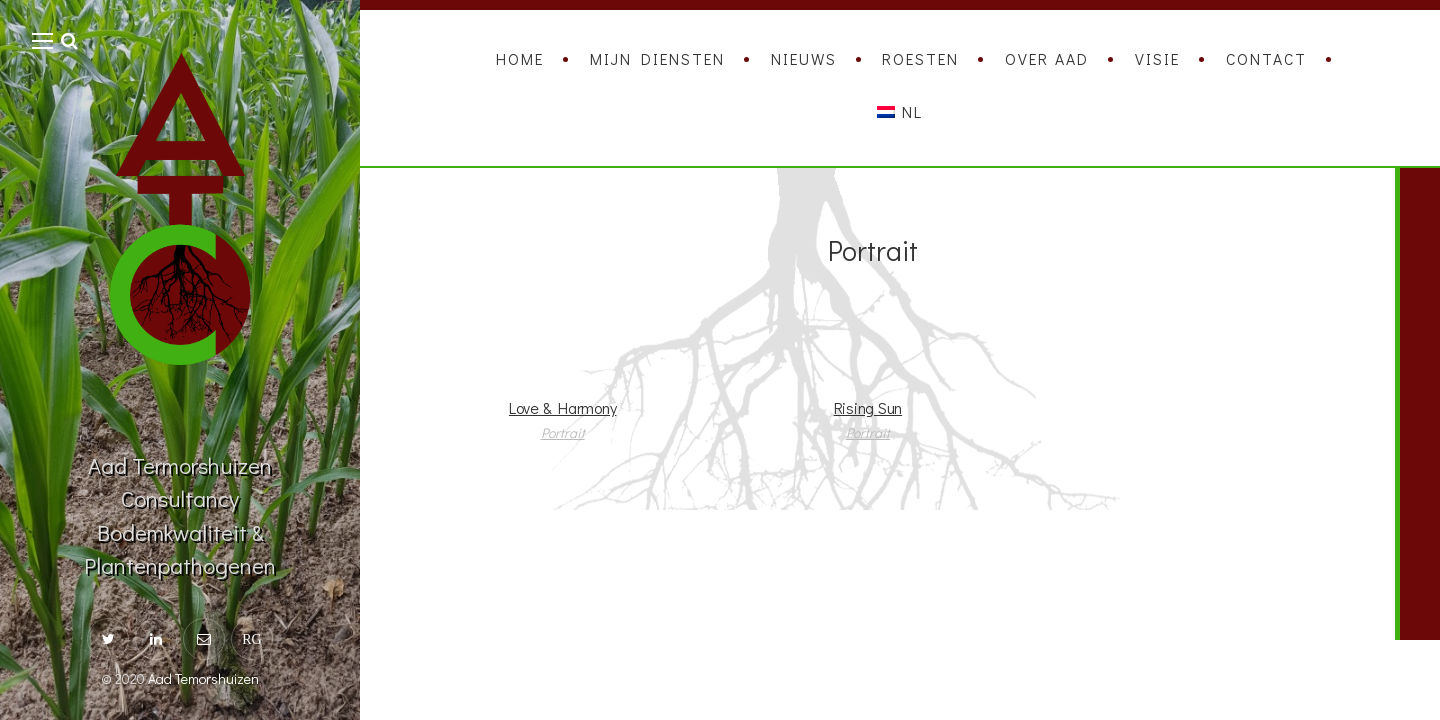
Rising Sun (868, 407)
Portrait (563, 432)
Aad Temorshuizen (203, 678)
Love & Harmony (563, 407)
